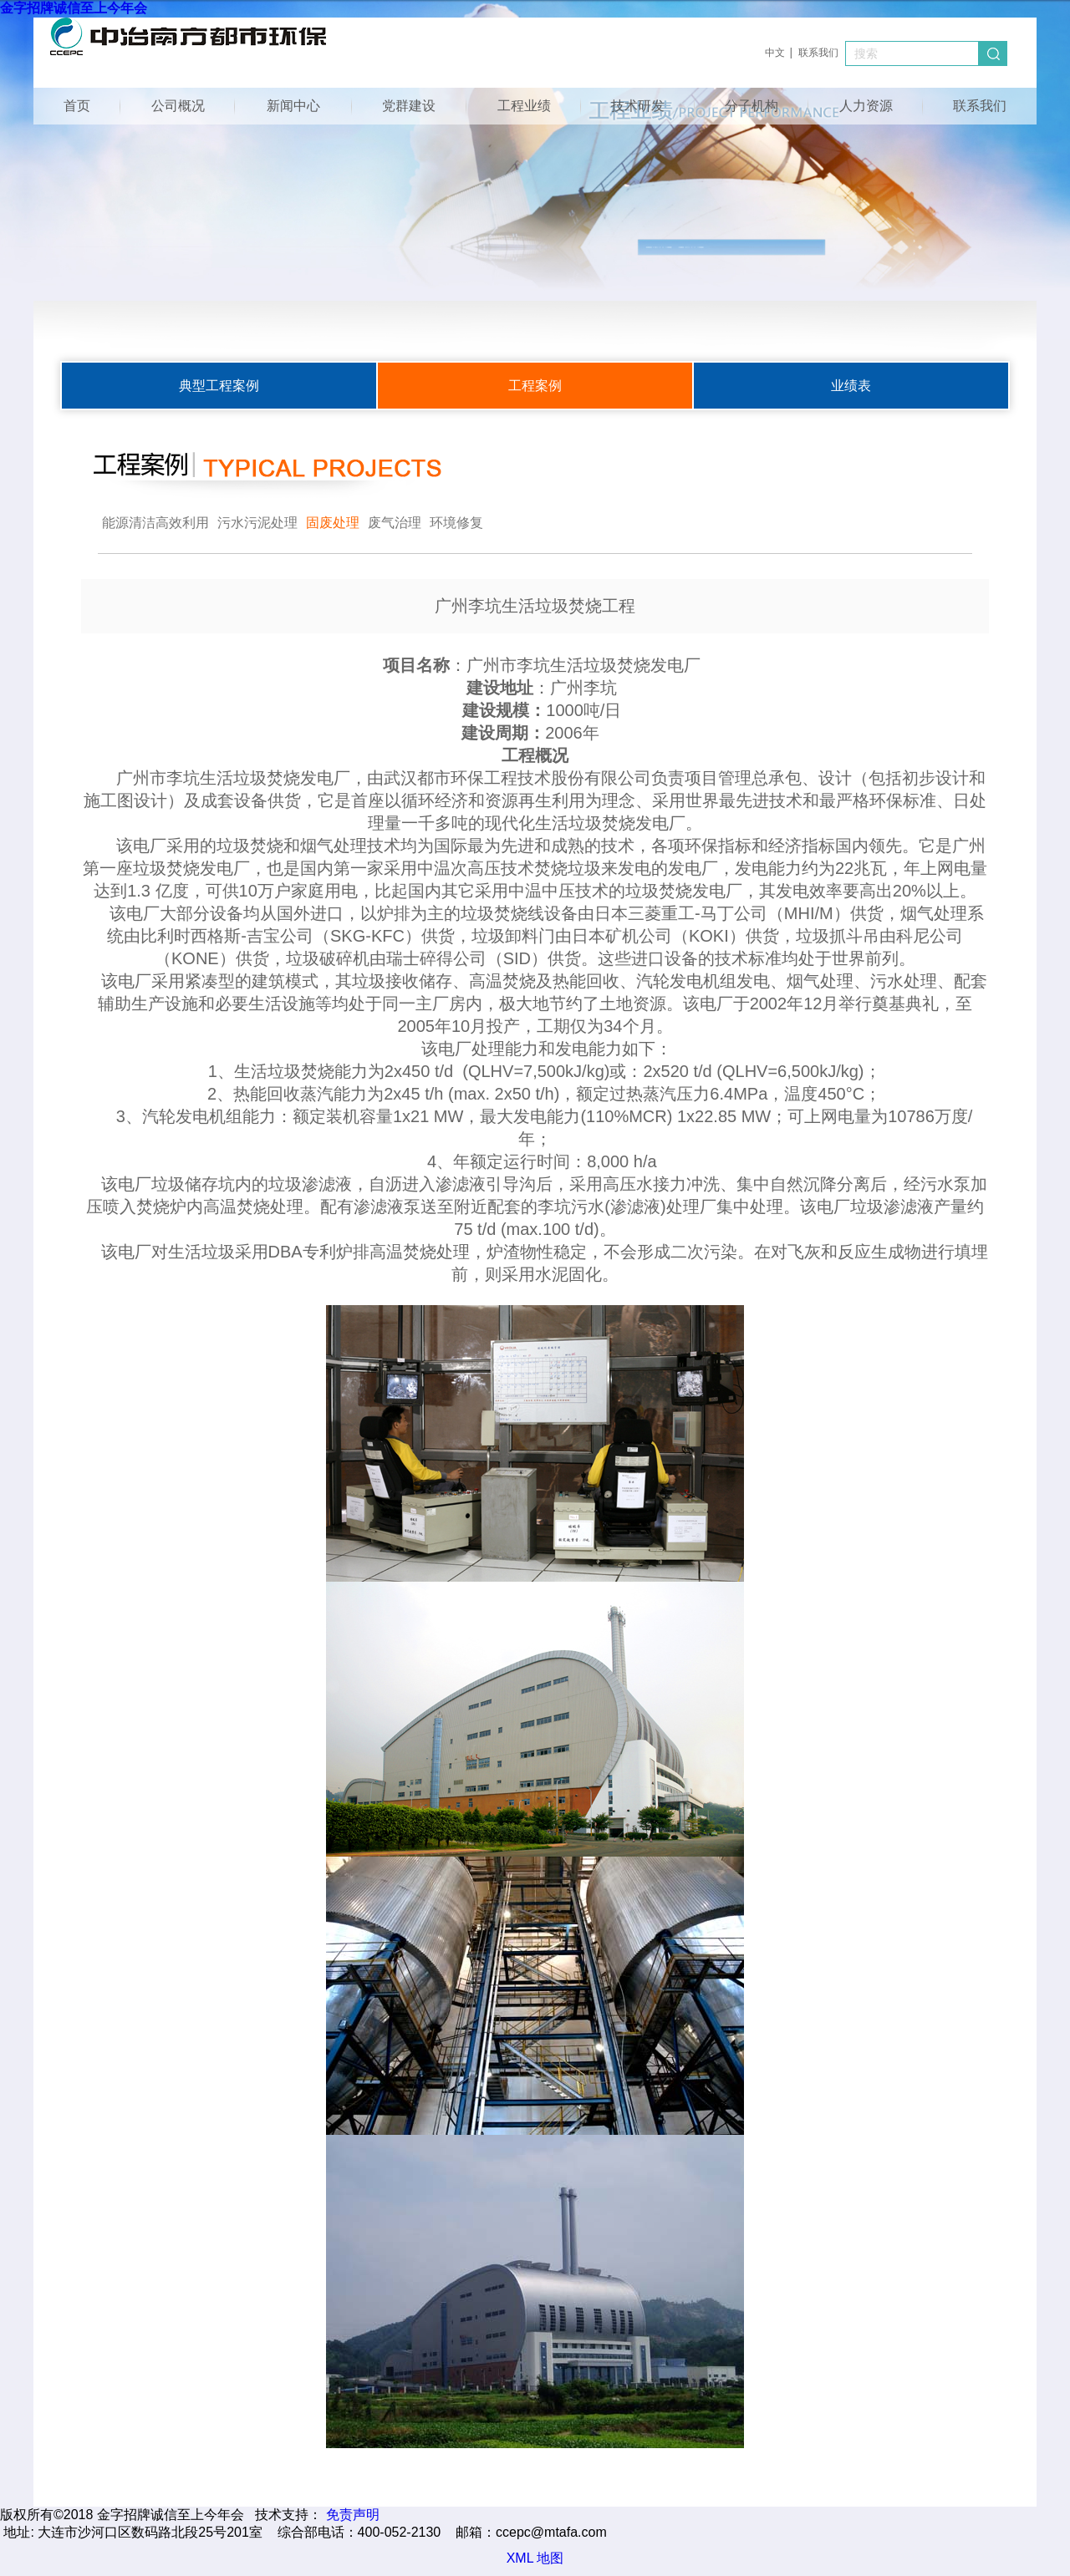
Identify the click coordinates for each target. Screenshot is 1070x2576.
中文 (775, 52)
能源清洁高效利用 (155, 523)
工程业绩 (524, 106)
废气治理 (394, 523)
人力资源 (866, 106)
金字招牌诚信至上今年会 (73, 8)
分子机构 (751, 106)
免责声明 (353, 2514)
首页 (77, 106)
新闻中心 (293, 106)
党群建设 (409, 106)
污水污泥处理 (257, 523)
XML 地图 (535, 2558)
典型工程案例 (219, 386)
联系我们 (818, 52)
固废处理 (332, 523)
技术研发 (638, 106)
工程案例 (535, 386)
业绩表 (851, 386)
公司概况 (178, 106)
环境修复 (456, 523)
